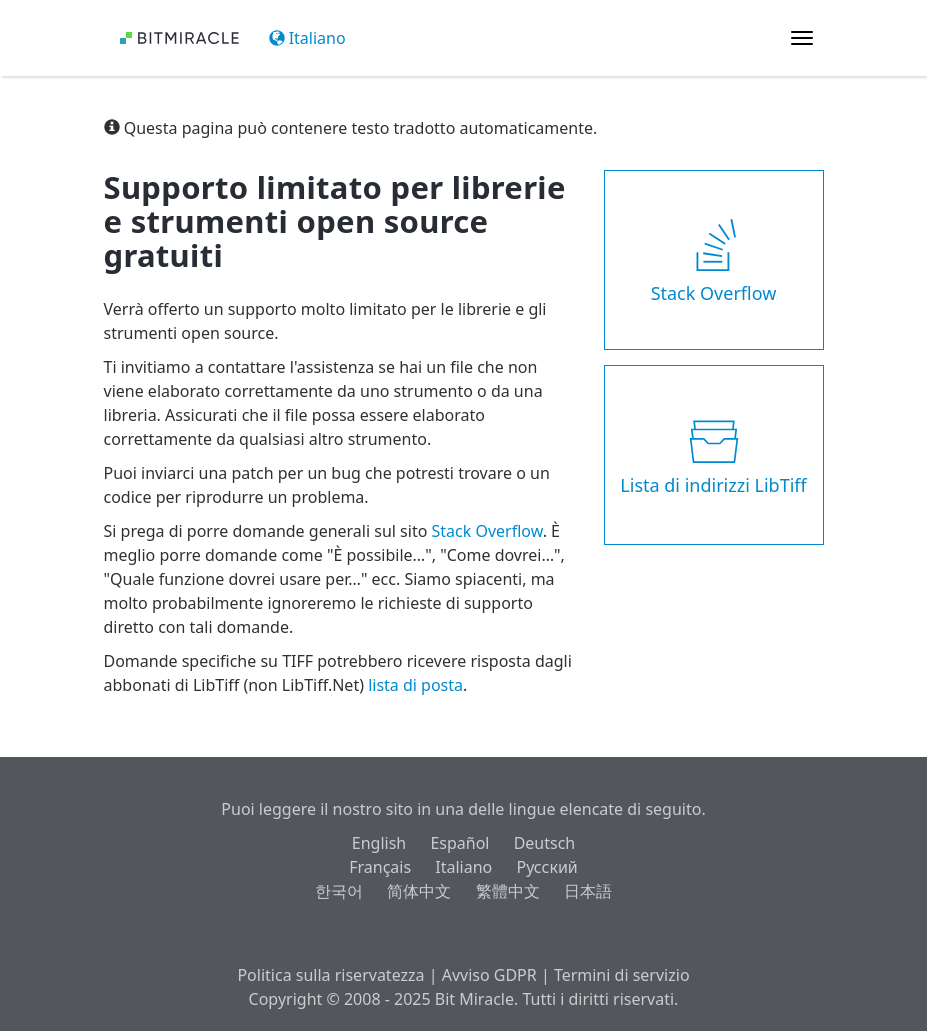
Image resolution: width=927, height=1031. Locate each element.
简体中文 (419, 891)
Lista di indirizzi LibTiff (713, 455)
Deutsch (545, 843)
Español (459, 843)
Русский (546, 867)
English (379, 843)
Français (380, 867)
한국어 (339, 891)
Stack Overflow (487, 531)
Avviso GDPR (489, 975)
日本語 (588, 891)
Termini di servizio (622, 975)
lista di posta (415, 685)
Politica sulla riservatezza (330, 975)
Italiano (307, 38)
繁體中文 (508, 891)
